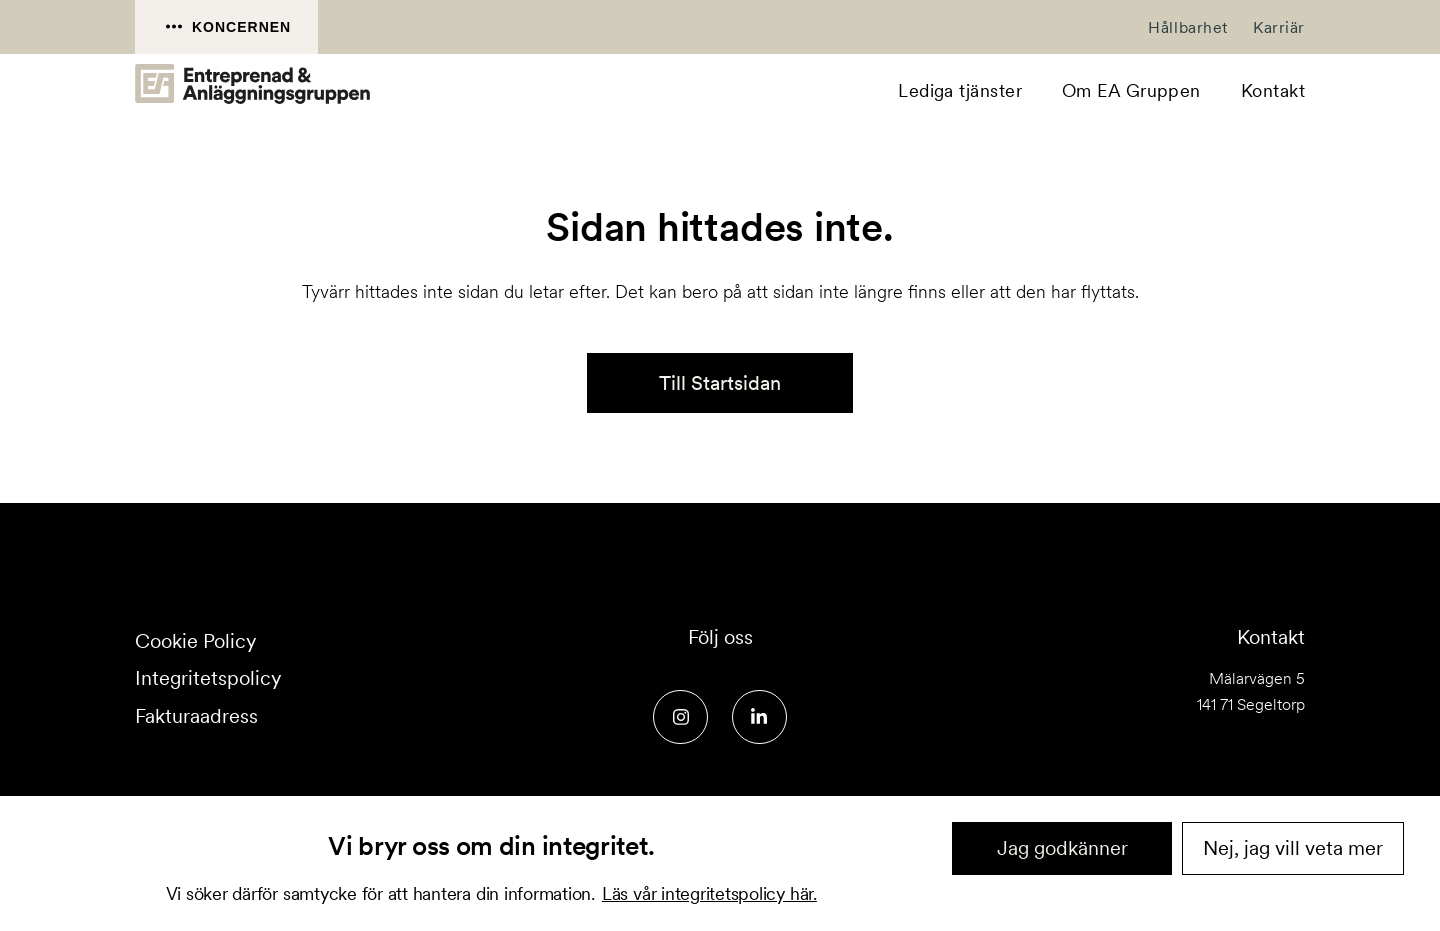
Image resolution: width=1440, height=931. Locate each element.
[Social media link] (680, 717)
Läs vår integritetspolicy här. (709, 893)
